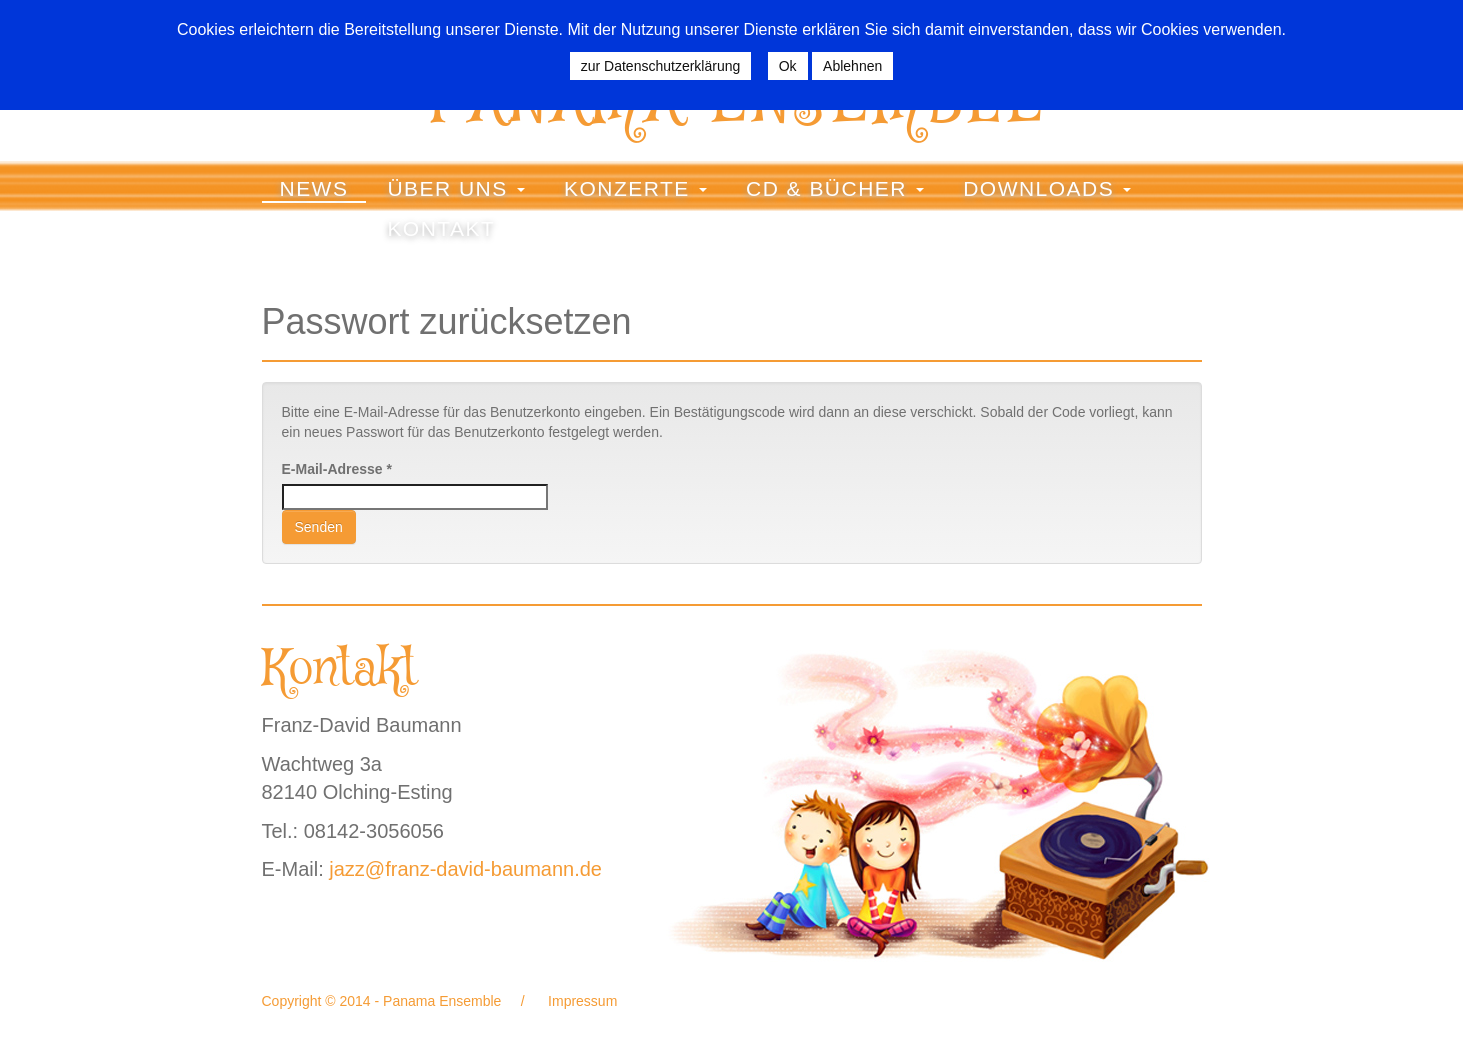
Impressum (580, 1001)
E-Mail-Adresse (337, 469)
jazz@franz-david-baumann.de (465, 869)
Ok (788, 66)
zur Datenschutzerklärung (661, 66)
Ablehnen (852, 66)
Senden (319, 527)
